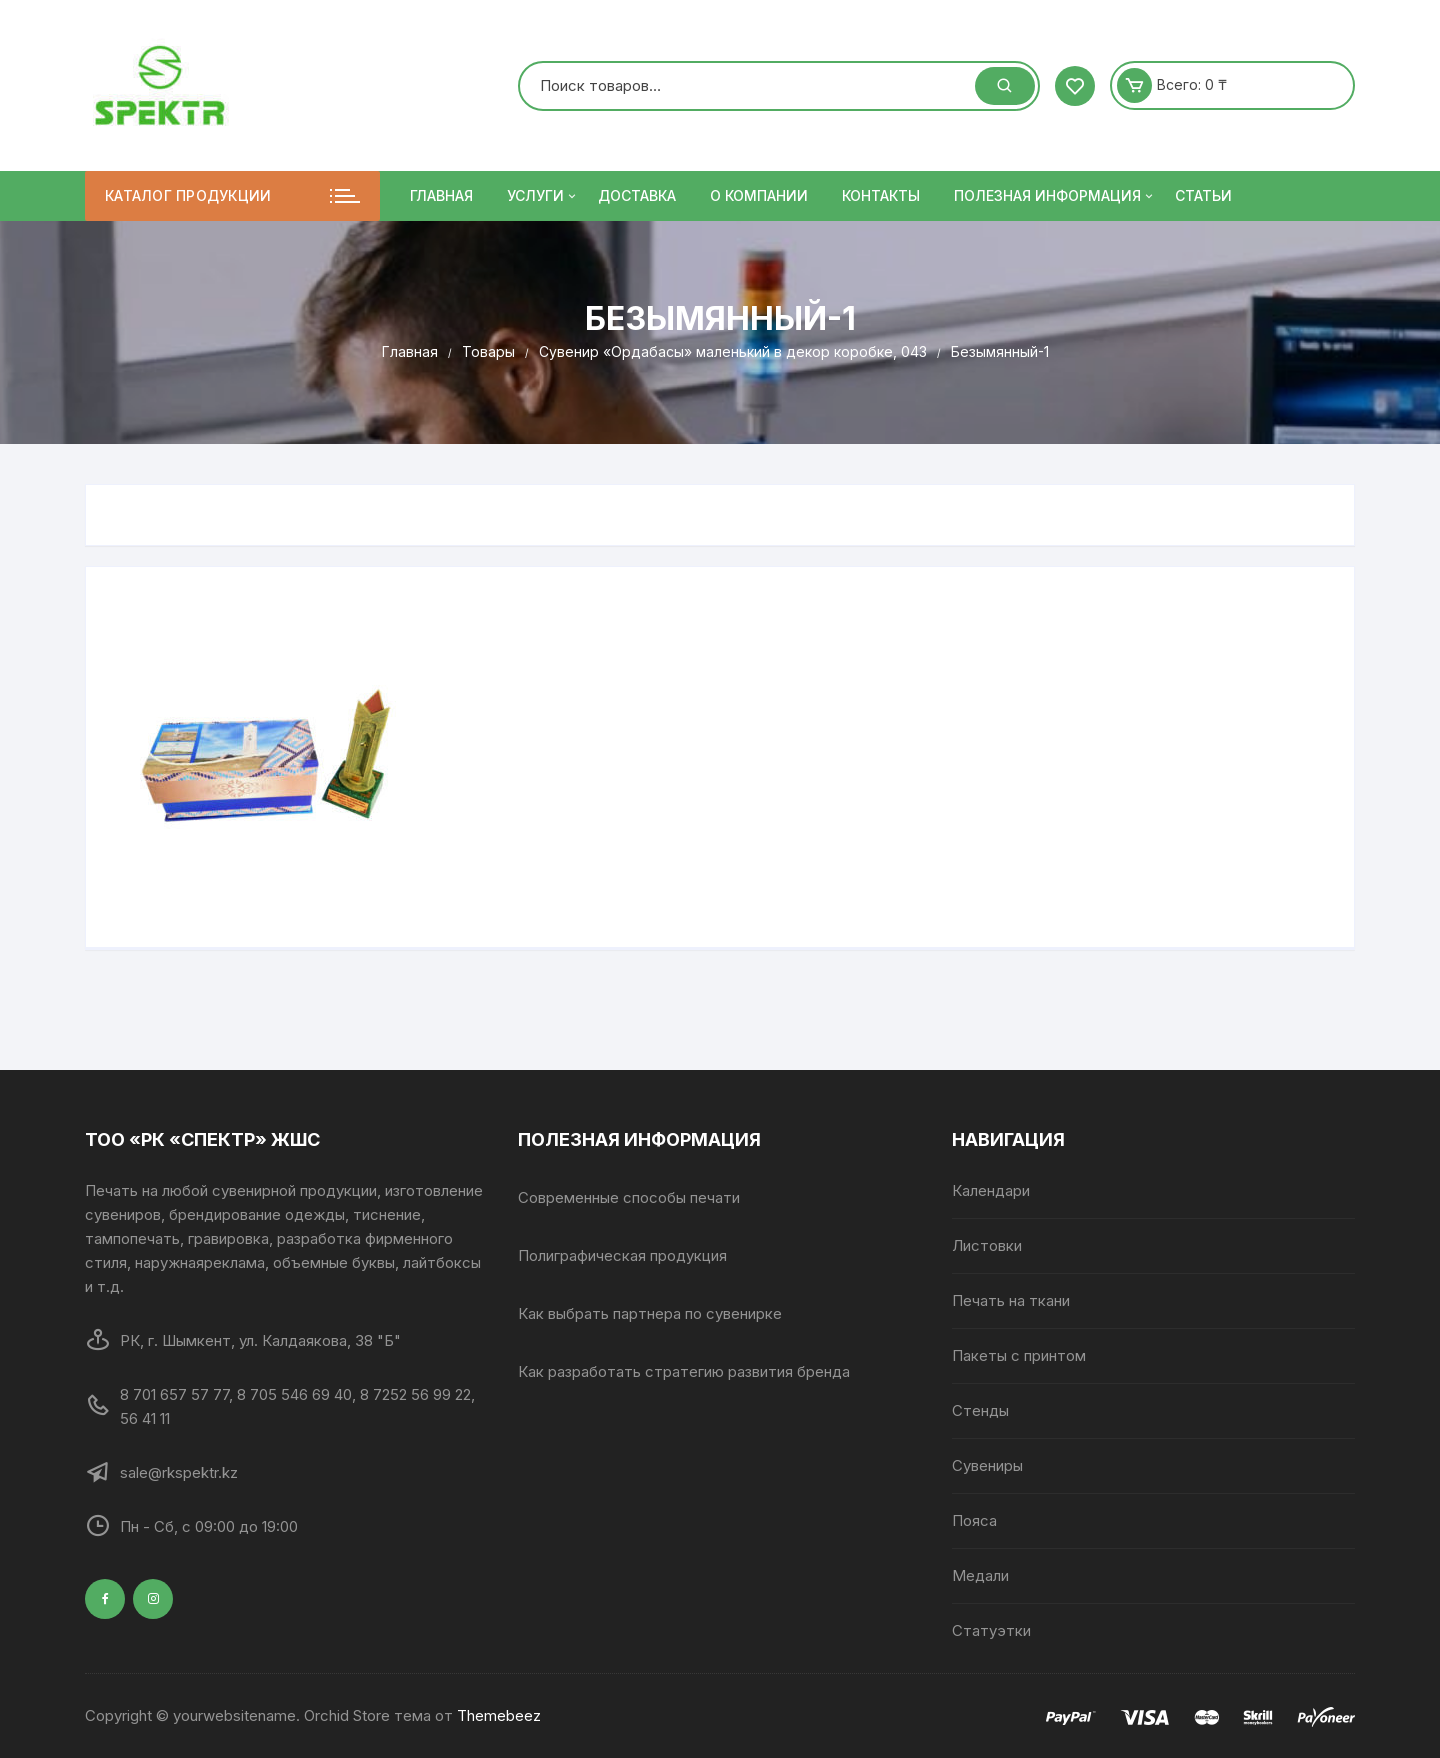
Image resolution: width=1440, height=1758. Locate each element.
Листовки (987, 1245)
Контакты (881, 195)
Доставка (637, 195)
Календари (991, 1190)
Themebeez (499, 1715)
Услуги (543, 196)
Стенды (980, 1410)
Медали (980, 1575)
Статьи (1203, 195)
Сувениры (987, 1465)
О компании (759, 195)
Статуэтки (991, 1630)
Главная (441, 195)
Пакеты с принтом (1019, 1355)
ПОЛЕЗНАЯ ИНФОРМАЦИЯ (1055, 196)
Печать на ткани (1011, 1300)
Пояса (974, 1520)
